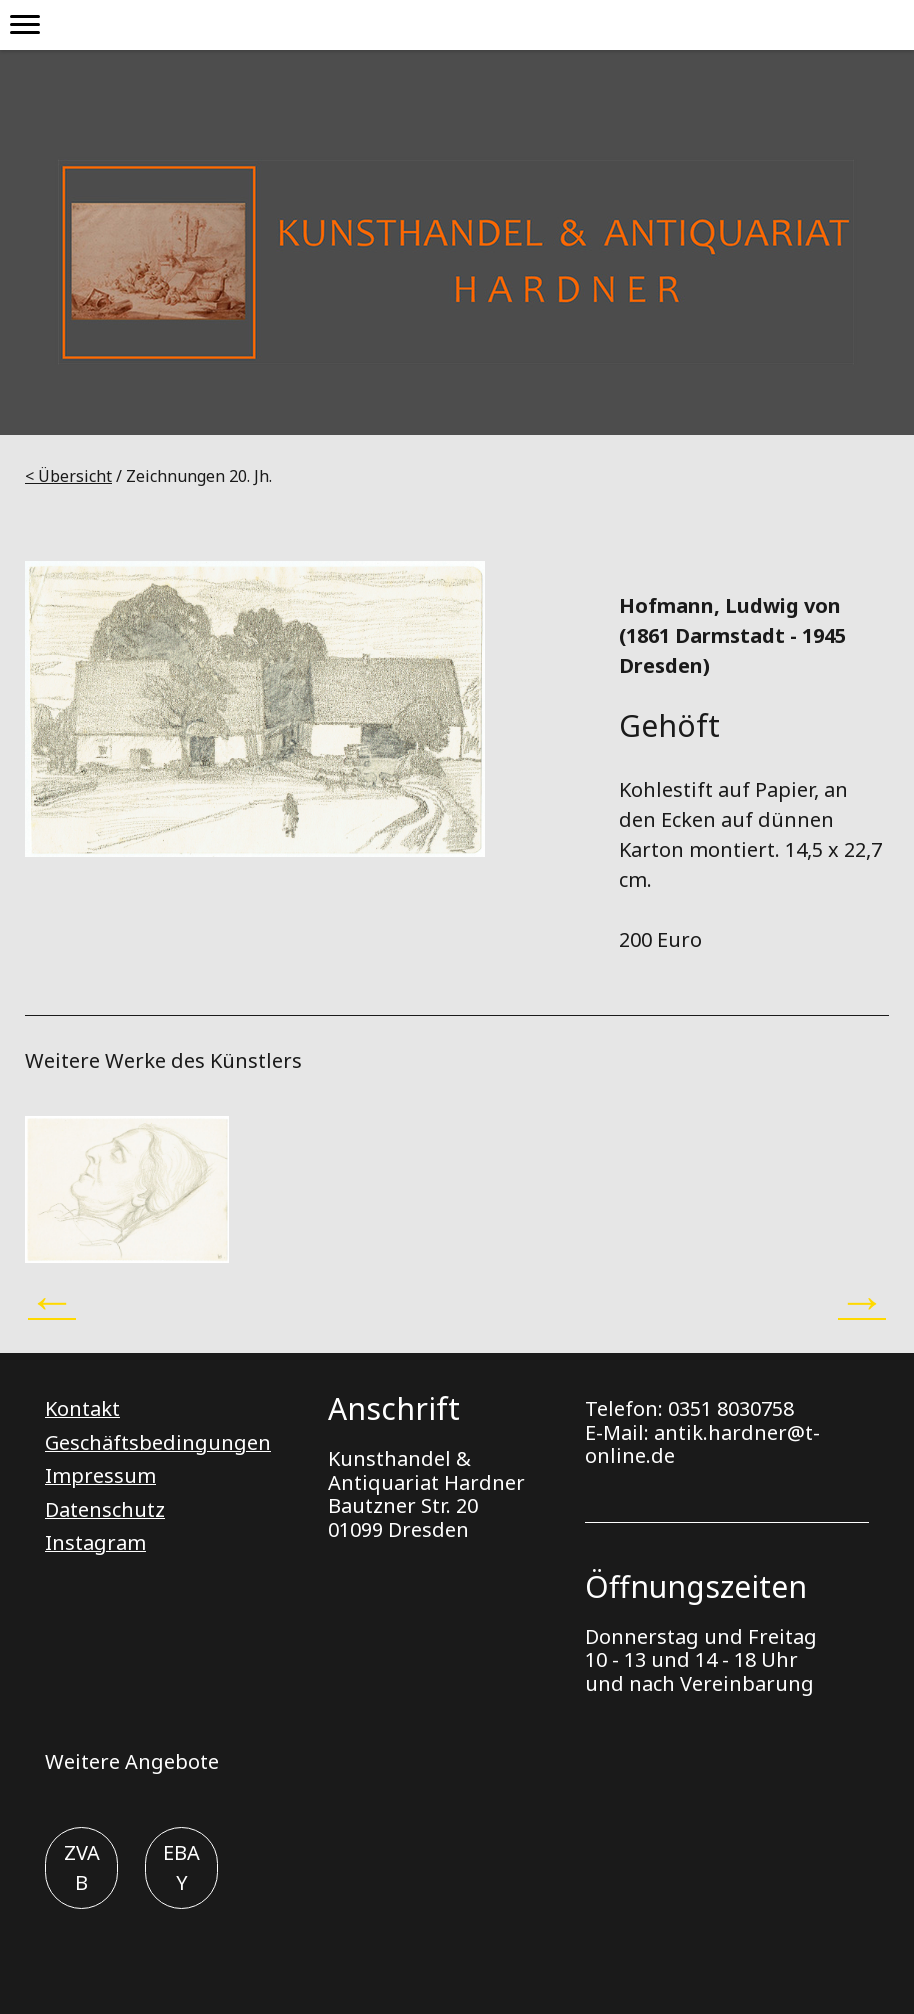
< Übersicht (68, 476)
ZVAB (82, 1867)
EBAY (181, 1867)
